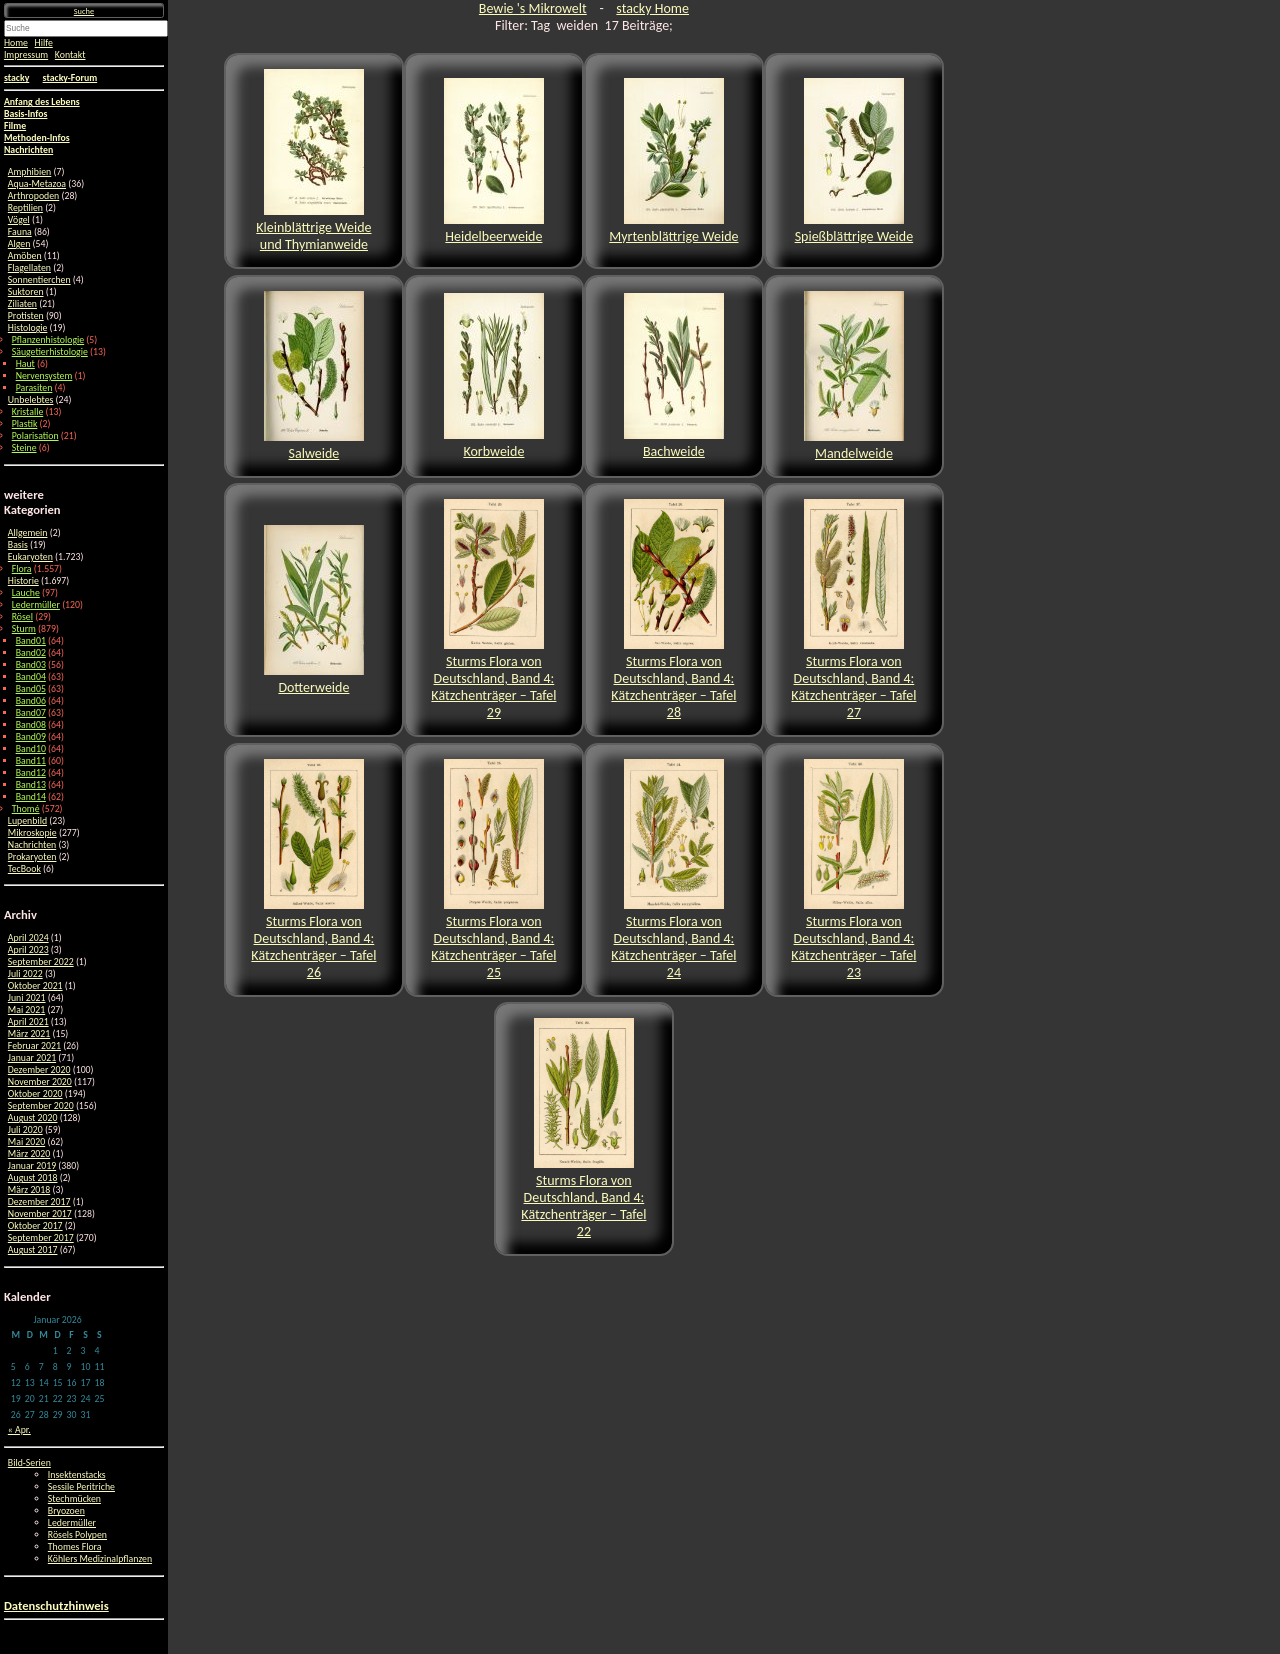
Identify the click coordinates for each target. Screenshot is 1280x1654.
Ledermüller (36, 605)
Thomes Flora (75, 1547)
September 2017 (41, 1238)
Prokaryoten (32, 857)
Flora (22, 569)
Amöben (25, 256)
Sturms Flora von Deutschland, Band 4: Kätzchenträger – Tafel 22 (583, 1129)
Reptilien (25, 208)
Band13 (31, 785)
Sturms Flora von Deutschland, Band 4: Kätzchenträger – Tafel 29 (493, 610)
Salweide (314, 376)
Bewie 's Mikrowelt (533, 8)
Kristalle (28, 412)
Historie (23, 581)
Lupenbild (27, 821)
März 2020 (29, 1154)
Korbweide (494, 376)
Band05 (31, 689)
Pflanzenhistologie (48, 340)
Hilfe (44, 43)
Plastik (25, 424)
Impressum (26, 55)
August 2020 (33, 1118)
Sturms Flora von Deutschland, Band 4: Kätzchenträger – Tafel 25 (493, 870)
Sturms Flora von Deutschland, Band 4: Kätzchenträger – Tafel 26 (313, 870)
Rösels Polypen (77, 1535)
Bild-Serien (29, 1463)
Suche (84, 11)
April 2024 (28, 938)
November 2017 (40, 1214)
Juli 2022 (25, 974)
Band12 (31, 773)
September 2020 (41, 1106)
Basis (18, 545)
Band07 (31, 713)
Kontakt (70, 55)
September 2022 (41, 962)
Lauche (26, 593)
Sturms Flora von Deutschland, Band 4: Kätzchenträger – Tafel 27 (853, 610)
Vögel (19, 220)
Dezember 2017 (39, 1202)
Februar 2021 (34, 1046)
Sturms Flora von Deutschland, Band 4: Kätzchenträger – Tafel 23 (853, 870)
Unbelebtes (31, 400)
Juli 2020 (25, 1130)
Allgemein (28, 533)
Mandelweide (854, 376)
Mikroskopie (32, 833)
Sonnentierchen (39, 280)
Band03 (31, 665)
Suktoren (26, 292)
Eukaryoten (30, 557)
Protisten (26, 316)
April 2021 (28, 1022)
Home (16, 43)
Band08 (31, 725)
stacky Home (652, 8)
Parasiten (34, 388)
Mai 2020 (26, 1142)
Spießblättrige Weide (854, 161)
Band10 (31, 749)
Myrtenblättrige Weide (673, 161)
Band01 (31, 641)
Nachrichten (32, 845)
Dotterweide (314, 610)
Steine (24, 448)
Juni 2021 (27, 998)
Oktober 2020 (35, 1094)
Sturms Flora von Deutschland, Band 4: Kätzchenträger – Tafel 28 (673, 610)
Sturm (24, 629)
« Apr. (19, 1430)
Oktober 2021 (35, 986)
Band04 (31, 677)
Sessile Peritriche (81, 1487)
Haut (25, 364)
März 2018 (29, 1190)
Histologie (28, 328)
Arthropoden (33, 196)
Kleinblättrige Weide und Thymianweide (313, 161)
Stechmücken (74, 1499)
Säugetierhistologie (50, 352)
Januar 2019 (32, 1166)
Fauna (20, 232)
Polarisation (35, 436)
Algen (19, 244)
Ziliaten (22, 304)
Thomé (26, 809)
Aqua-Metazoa (37, 184)
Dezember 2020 (39, 1070)
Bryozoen (66, 1511)
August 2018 (33, 1178)
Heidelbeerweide (494, 161)
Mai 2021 (26, 1010)
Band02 (31, 653)
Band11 (31, 761)
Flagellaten (29, 268)
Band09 (31, 737)
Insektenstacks (77, 1475)
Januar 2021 (32, 1058)
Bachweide (674, 376)
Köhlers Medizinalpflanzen (100, 1559)
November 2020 (40, 1082)
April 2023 (28, 950)
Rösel (22, 617)
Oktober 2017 (35, 1226)
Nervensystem (44, 376)
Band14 (31, 797)
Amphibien (29, 172)
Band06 (31, 701)
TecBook (24, 869)
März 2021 (29, 1034)
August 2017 (33, 1250)
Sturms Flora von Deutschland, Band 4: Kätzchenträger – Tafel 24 (673, 870)
